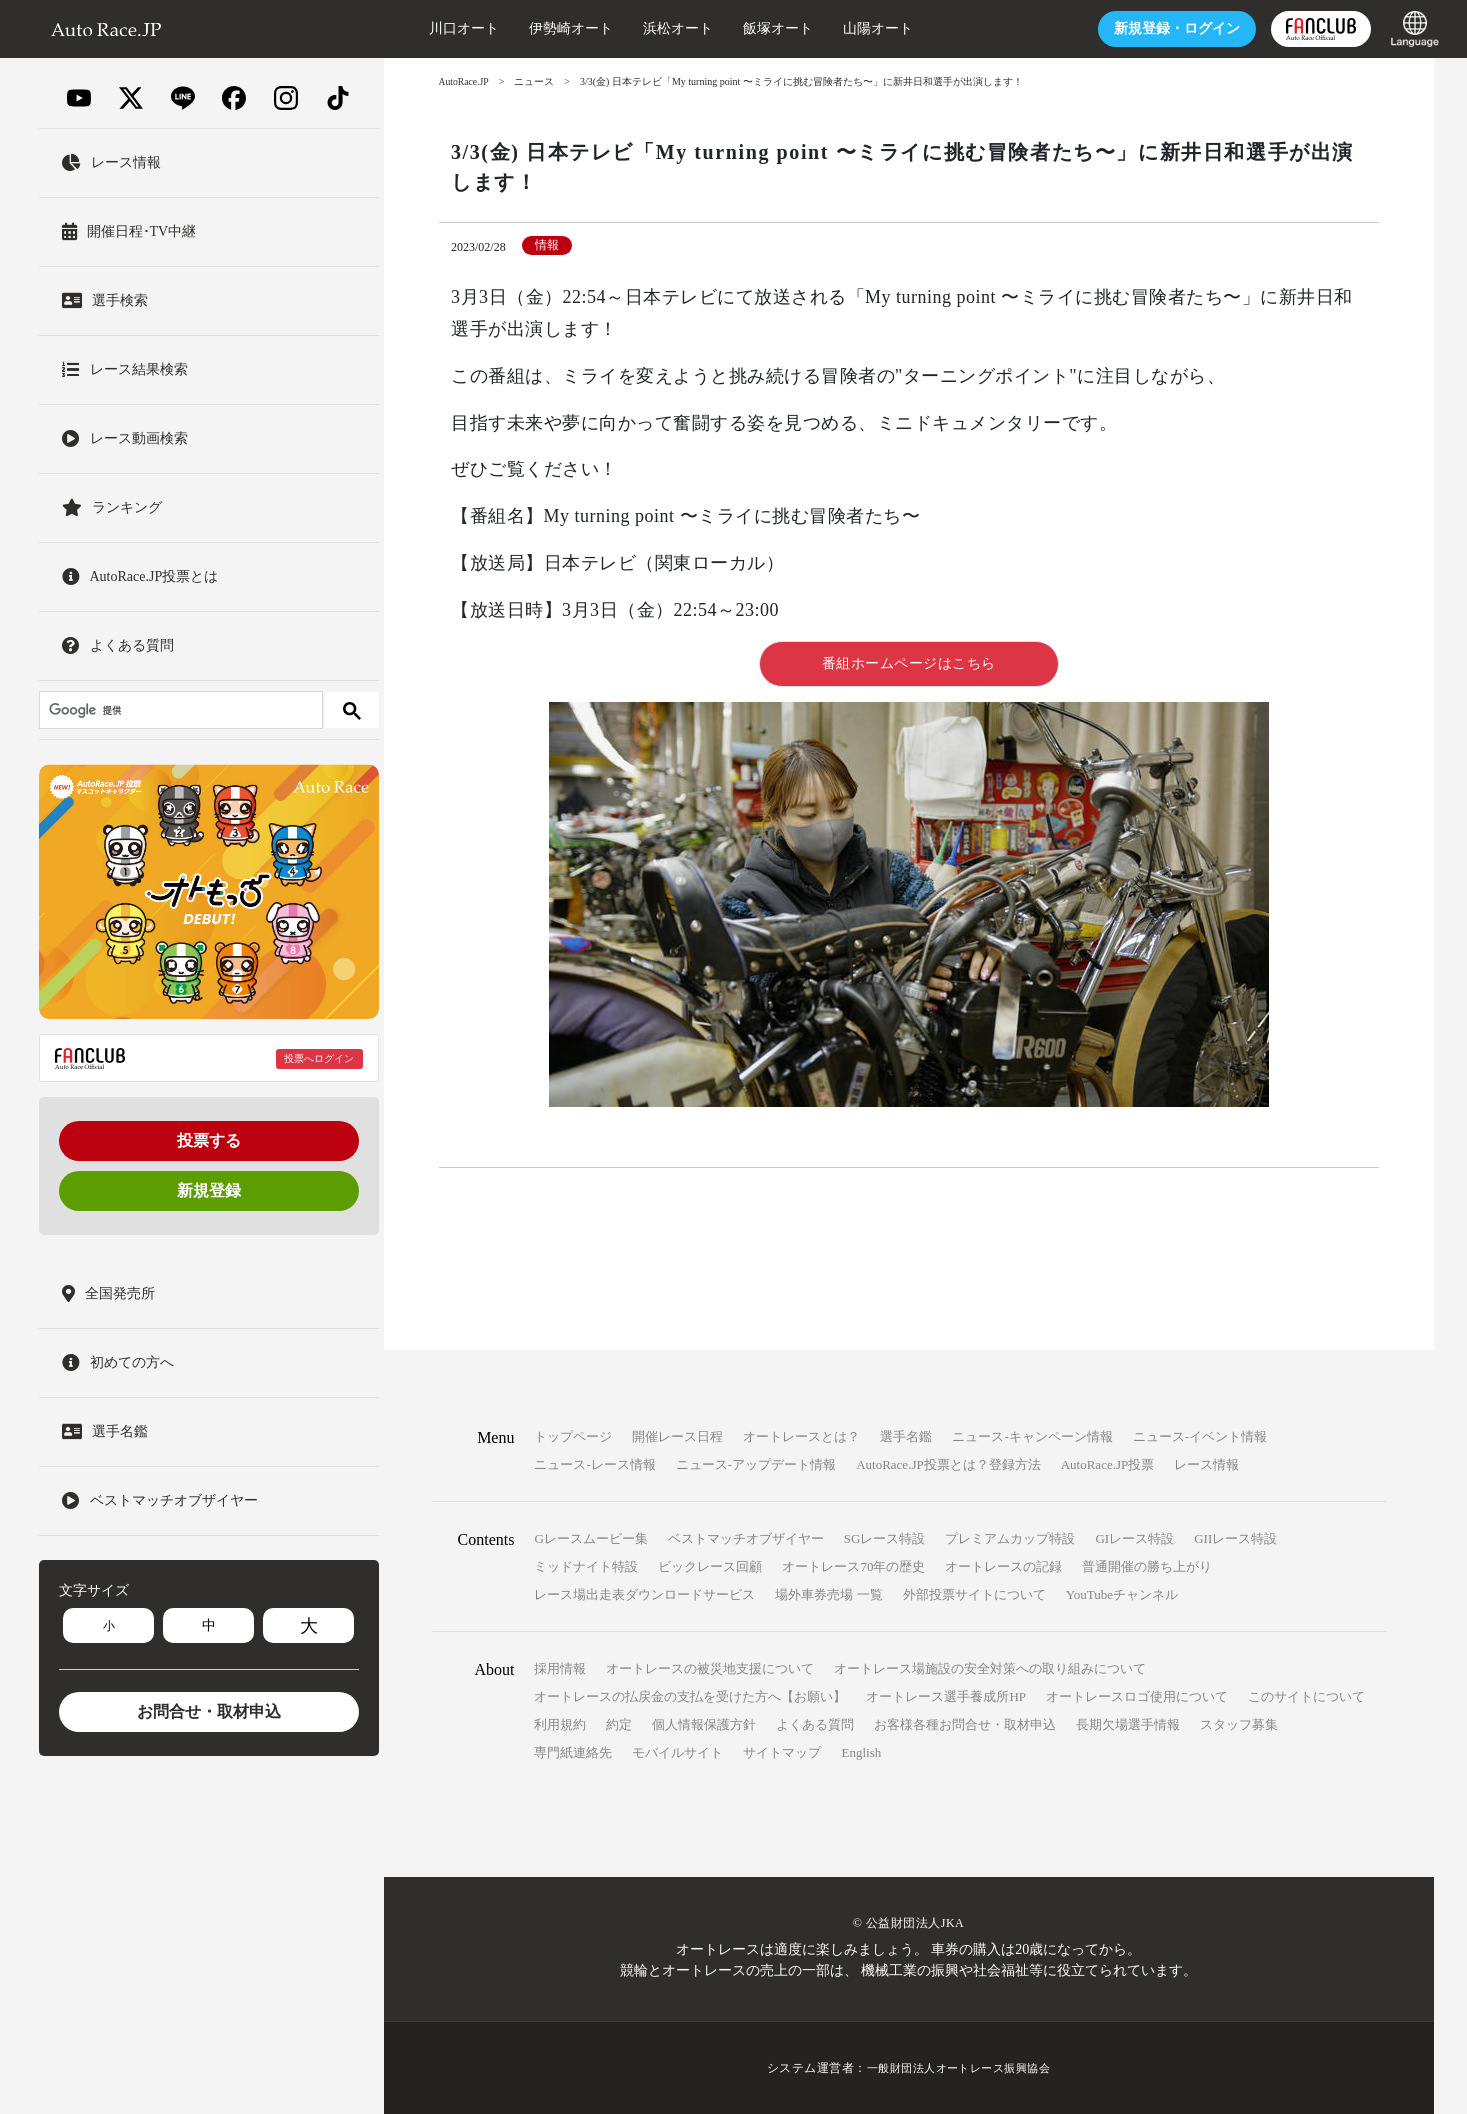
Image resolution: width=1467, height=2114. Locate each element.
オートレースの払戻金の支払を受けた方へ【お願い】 (690, 1696)
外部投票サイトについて (974, 1594)
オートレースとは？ (801, 1436)
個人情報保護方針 (704, 1724)
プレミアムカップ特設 (1010, 1538)
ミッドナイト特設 (586, 1566)
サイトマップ (782, 1752)
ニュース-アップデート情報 (756, 1464)
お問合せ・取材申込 (209, 1711)
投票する (209, 1140)
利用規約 (560, 1724)
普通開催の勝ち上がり (1147, 1566)
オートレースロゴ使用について (1137, 1696)
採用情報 (560, 1668)
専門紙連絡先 (573, 1752)
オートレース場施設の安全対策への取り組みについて (990, 1668)
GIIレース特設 (1235, 1538)
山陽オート (853, 28)
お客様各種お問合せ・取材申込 (965, 1724)
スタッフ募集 (1239, 1724)
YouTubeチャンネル (1122, 1594)
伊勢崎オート (546, 28)
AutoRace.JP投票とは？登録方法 (948, 1464)
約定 (619, 1724)
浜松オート (653, 28)
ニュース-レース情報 (594, 1464)
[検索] (179, 710)
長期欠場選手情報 (1128, 1724)
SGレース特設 (885, 1538)
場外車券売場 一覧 (828, 1594)
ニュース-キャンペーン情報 (1032, 1436)
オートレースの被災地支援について (710, 1668)
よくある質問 (815, 1724)
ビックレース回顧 (710, 1566)
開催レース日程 (677, 1436)
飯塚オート (753, 28)
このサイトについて (1306, 1696)
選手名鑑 (906, 1436)
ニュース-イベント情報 (1200, 1436)
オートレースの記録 (1003, 1566)
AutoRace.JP (465, 81)
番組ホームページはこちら (909, 663)
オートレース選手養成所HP (946, 1696)
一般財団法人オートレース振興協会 (959, 2068)
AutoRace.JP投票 (1108, 1464)
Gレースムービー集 (590, 1538)
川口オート (439, 28)
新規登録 (209, 1190)
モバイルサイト (677, 1752)
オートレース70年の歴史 (853, 1566)
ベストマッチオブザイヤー (746, 1538)
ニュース (536, 81)
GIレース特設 (1134, 1538)
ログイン (1152, 28)
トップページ (573, 1436)
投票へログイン (319, 1058)
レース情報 (1206, 1464)
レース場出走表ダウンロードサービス (644, 1594)
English (861, 1752)
